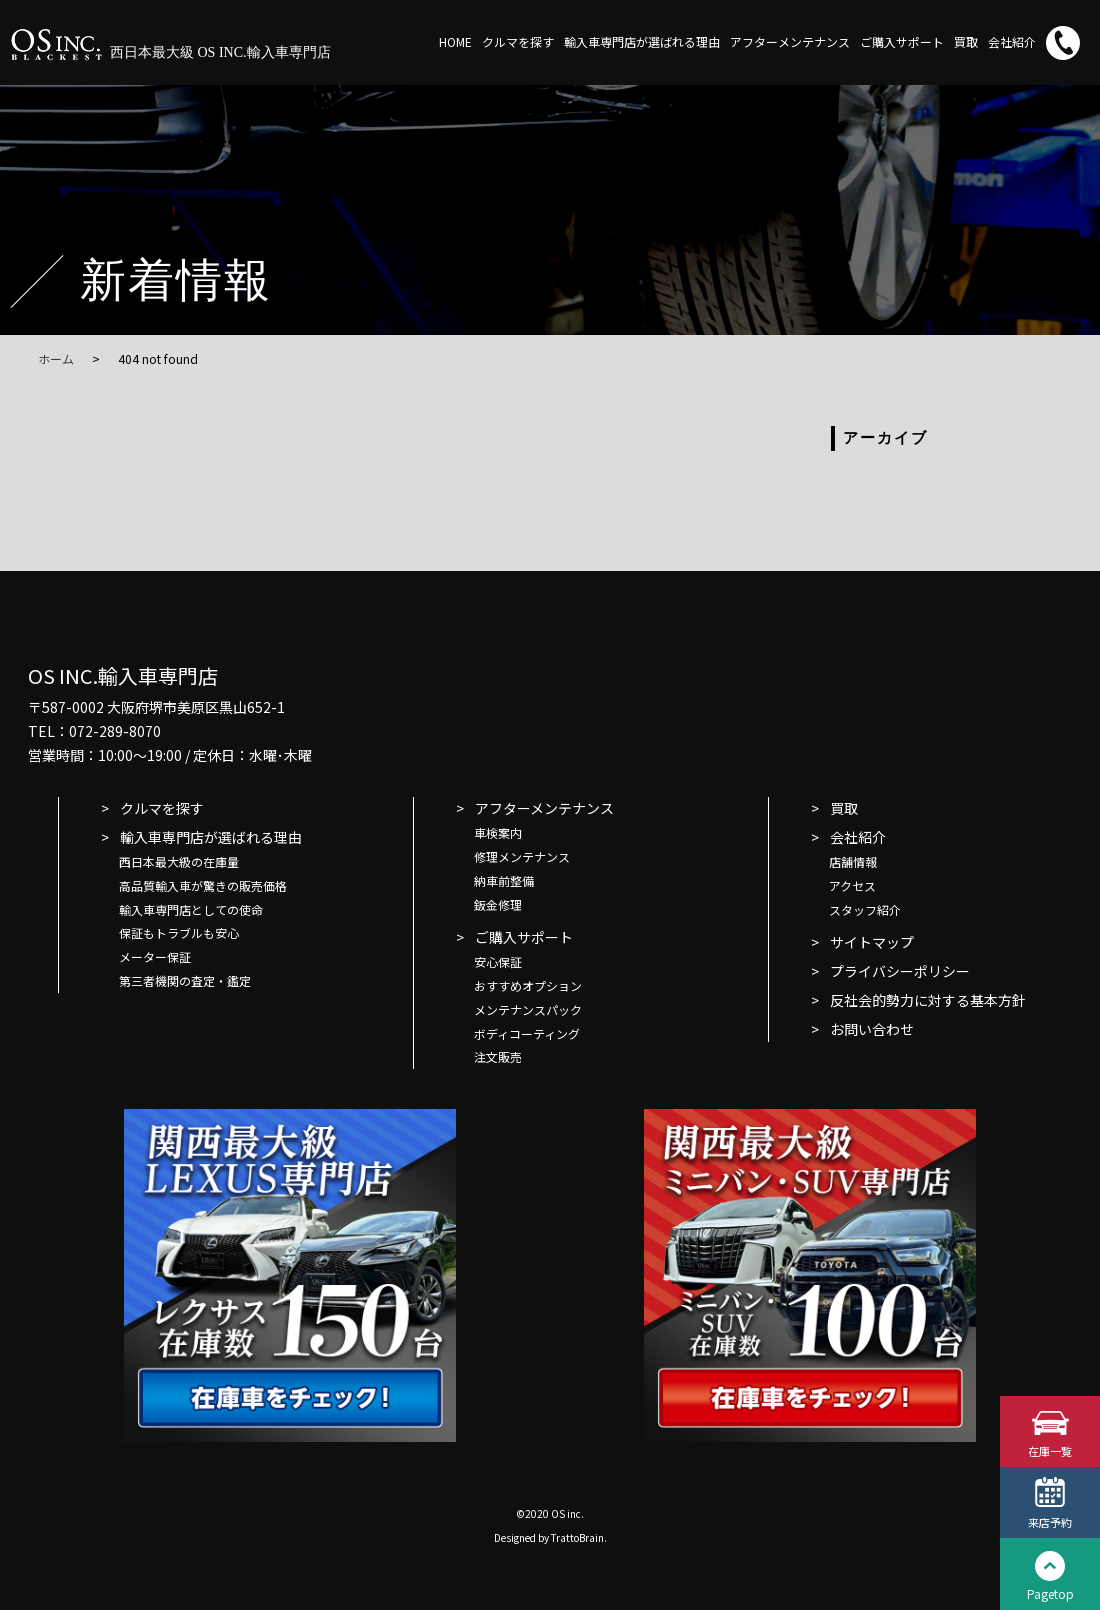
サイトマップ (872, 942)
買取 (966, 41)
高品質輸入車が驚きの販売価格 (203, 885)
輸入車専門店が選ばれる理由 (642, 41)
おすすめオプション (528, 985)
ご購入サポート (902, 41)
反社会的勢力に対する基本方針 (928, 1000)
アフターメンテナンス (790, 41)
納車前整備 (504, 880)
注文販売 (498, 1056)
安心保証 (498, 961)
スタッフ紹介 (865, 909)
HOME (455, 41)
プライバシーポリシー (900, 971)
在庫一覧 (1050, 1449)
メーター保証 (155, 956)
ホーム (56, 358)
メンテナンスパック (528, 1009)
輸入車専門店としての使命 (191, 909)
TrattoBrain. (579, 1537)
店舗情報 (853, 861)
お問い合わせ (872, 1029)
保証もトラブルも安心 (179, 932)
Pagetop (1050, 1593)
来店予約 (1050, 1521)
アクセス (852, 885)
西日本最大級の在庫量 (179, 861)
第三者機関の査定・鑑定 (185, 980)
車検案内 (498, 832)
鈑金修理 (498, 904)
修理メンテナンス (522, 856)
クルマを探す (518, 41)
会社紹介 (1012, 41)
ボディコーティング (527, 1033)
